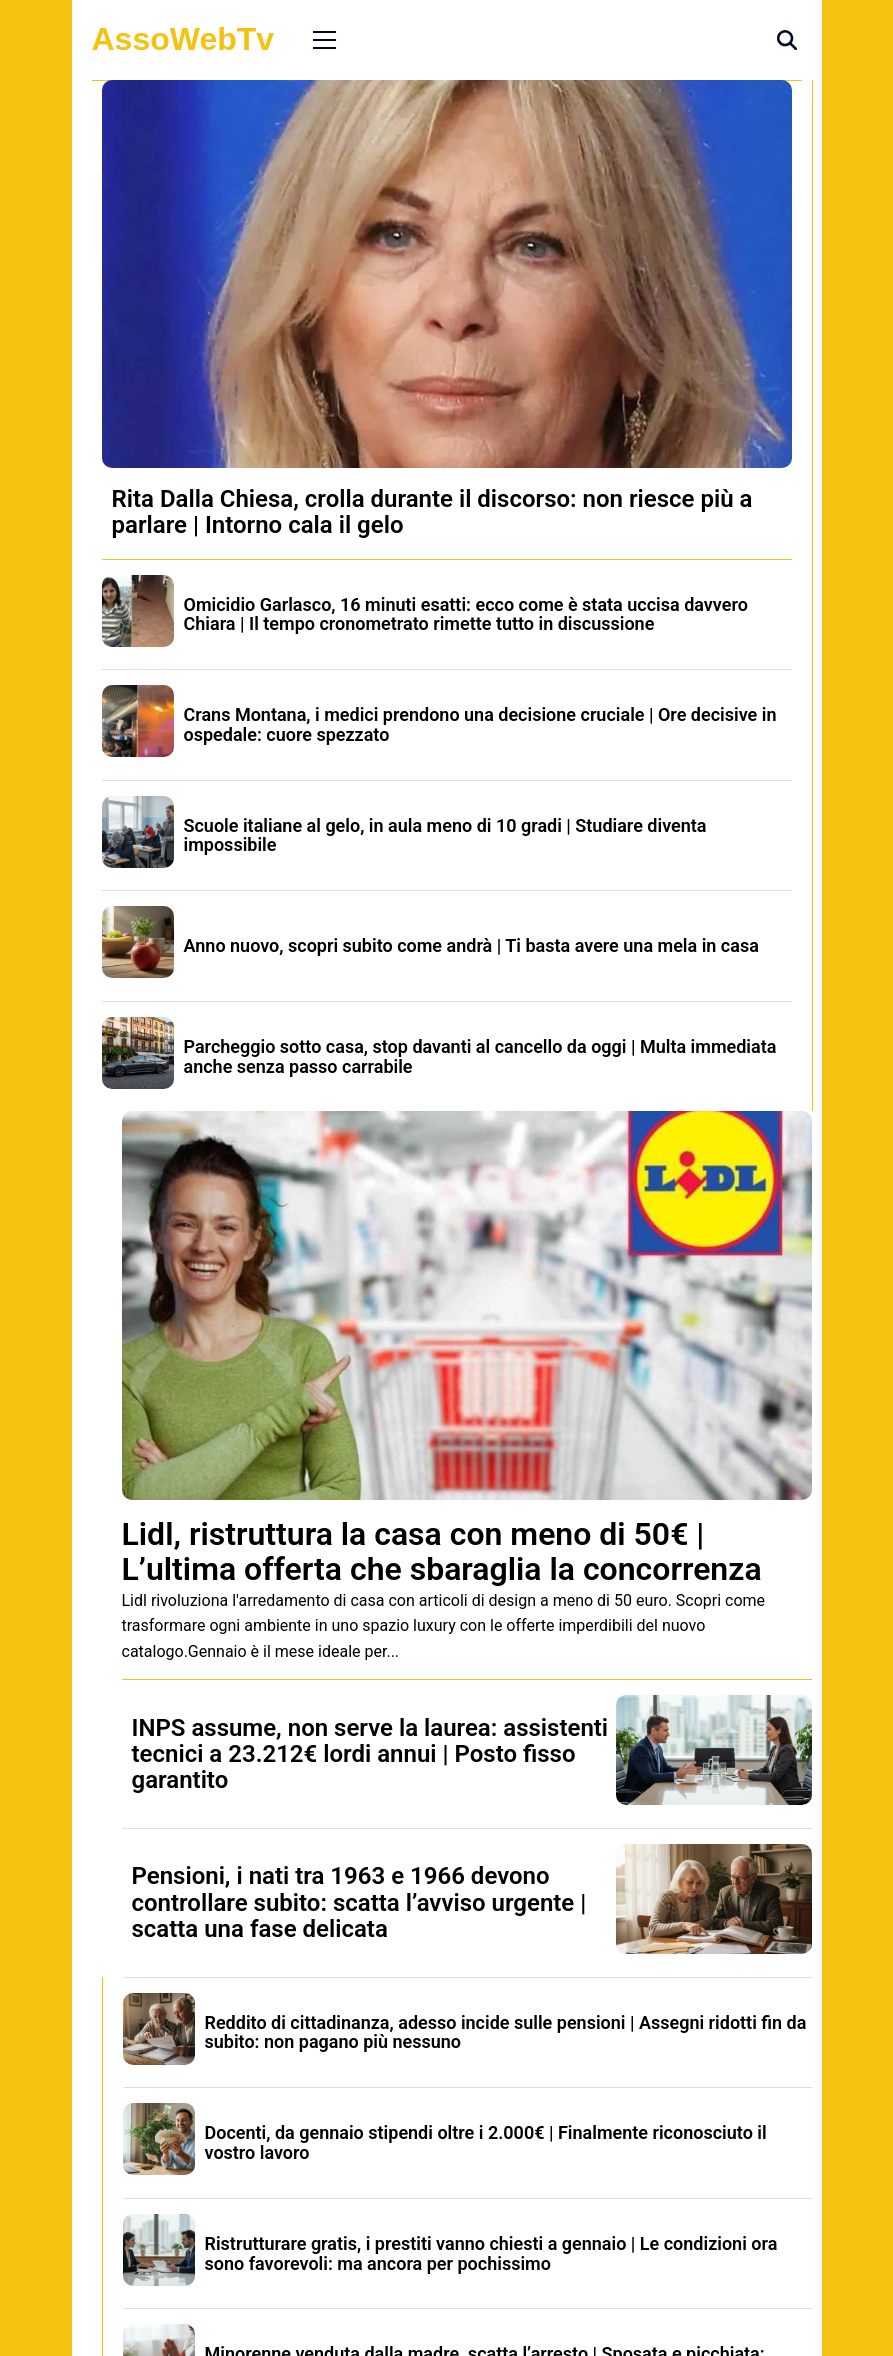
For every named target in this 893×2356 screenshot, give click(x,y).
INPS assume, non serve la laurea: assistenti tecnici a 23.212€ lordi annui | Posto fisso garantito (370, 1754)
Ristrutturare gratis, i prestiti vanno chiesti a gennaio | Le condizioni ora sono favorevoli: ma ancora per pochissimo (491, 2253)
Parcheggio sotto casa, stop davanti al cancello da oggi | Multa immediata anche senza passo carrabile (480, 1056)
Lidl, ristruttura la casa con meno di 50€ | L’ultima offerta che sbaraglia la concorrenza (442, 1551)
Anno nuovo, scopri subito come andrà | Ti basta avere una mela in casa (471, 945)
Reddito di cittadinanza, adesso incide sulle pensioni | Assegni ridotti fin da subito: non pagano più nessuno (506, 2032)
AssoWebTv (183, 39)
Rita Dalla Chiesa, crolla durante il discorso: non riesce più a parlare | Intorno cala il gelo (432, 512)
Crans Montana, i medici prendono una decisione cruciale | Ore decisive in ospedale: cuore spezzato (480, 724)
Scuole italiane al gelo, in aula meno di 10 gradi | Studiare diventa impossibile (445, 835)
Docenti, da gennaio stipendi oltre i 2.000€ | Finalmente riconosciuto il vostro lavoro (486, 2142)
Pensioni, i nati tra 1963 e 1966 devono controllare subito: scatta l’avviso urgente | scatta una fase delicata (359, 1902)
